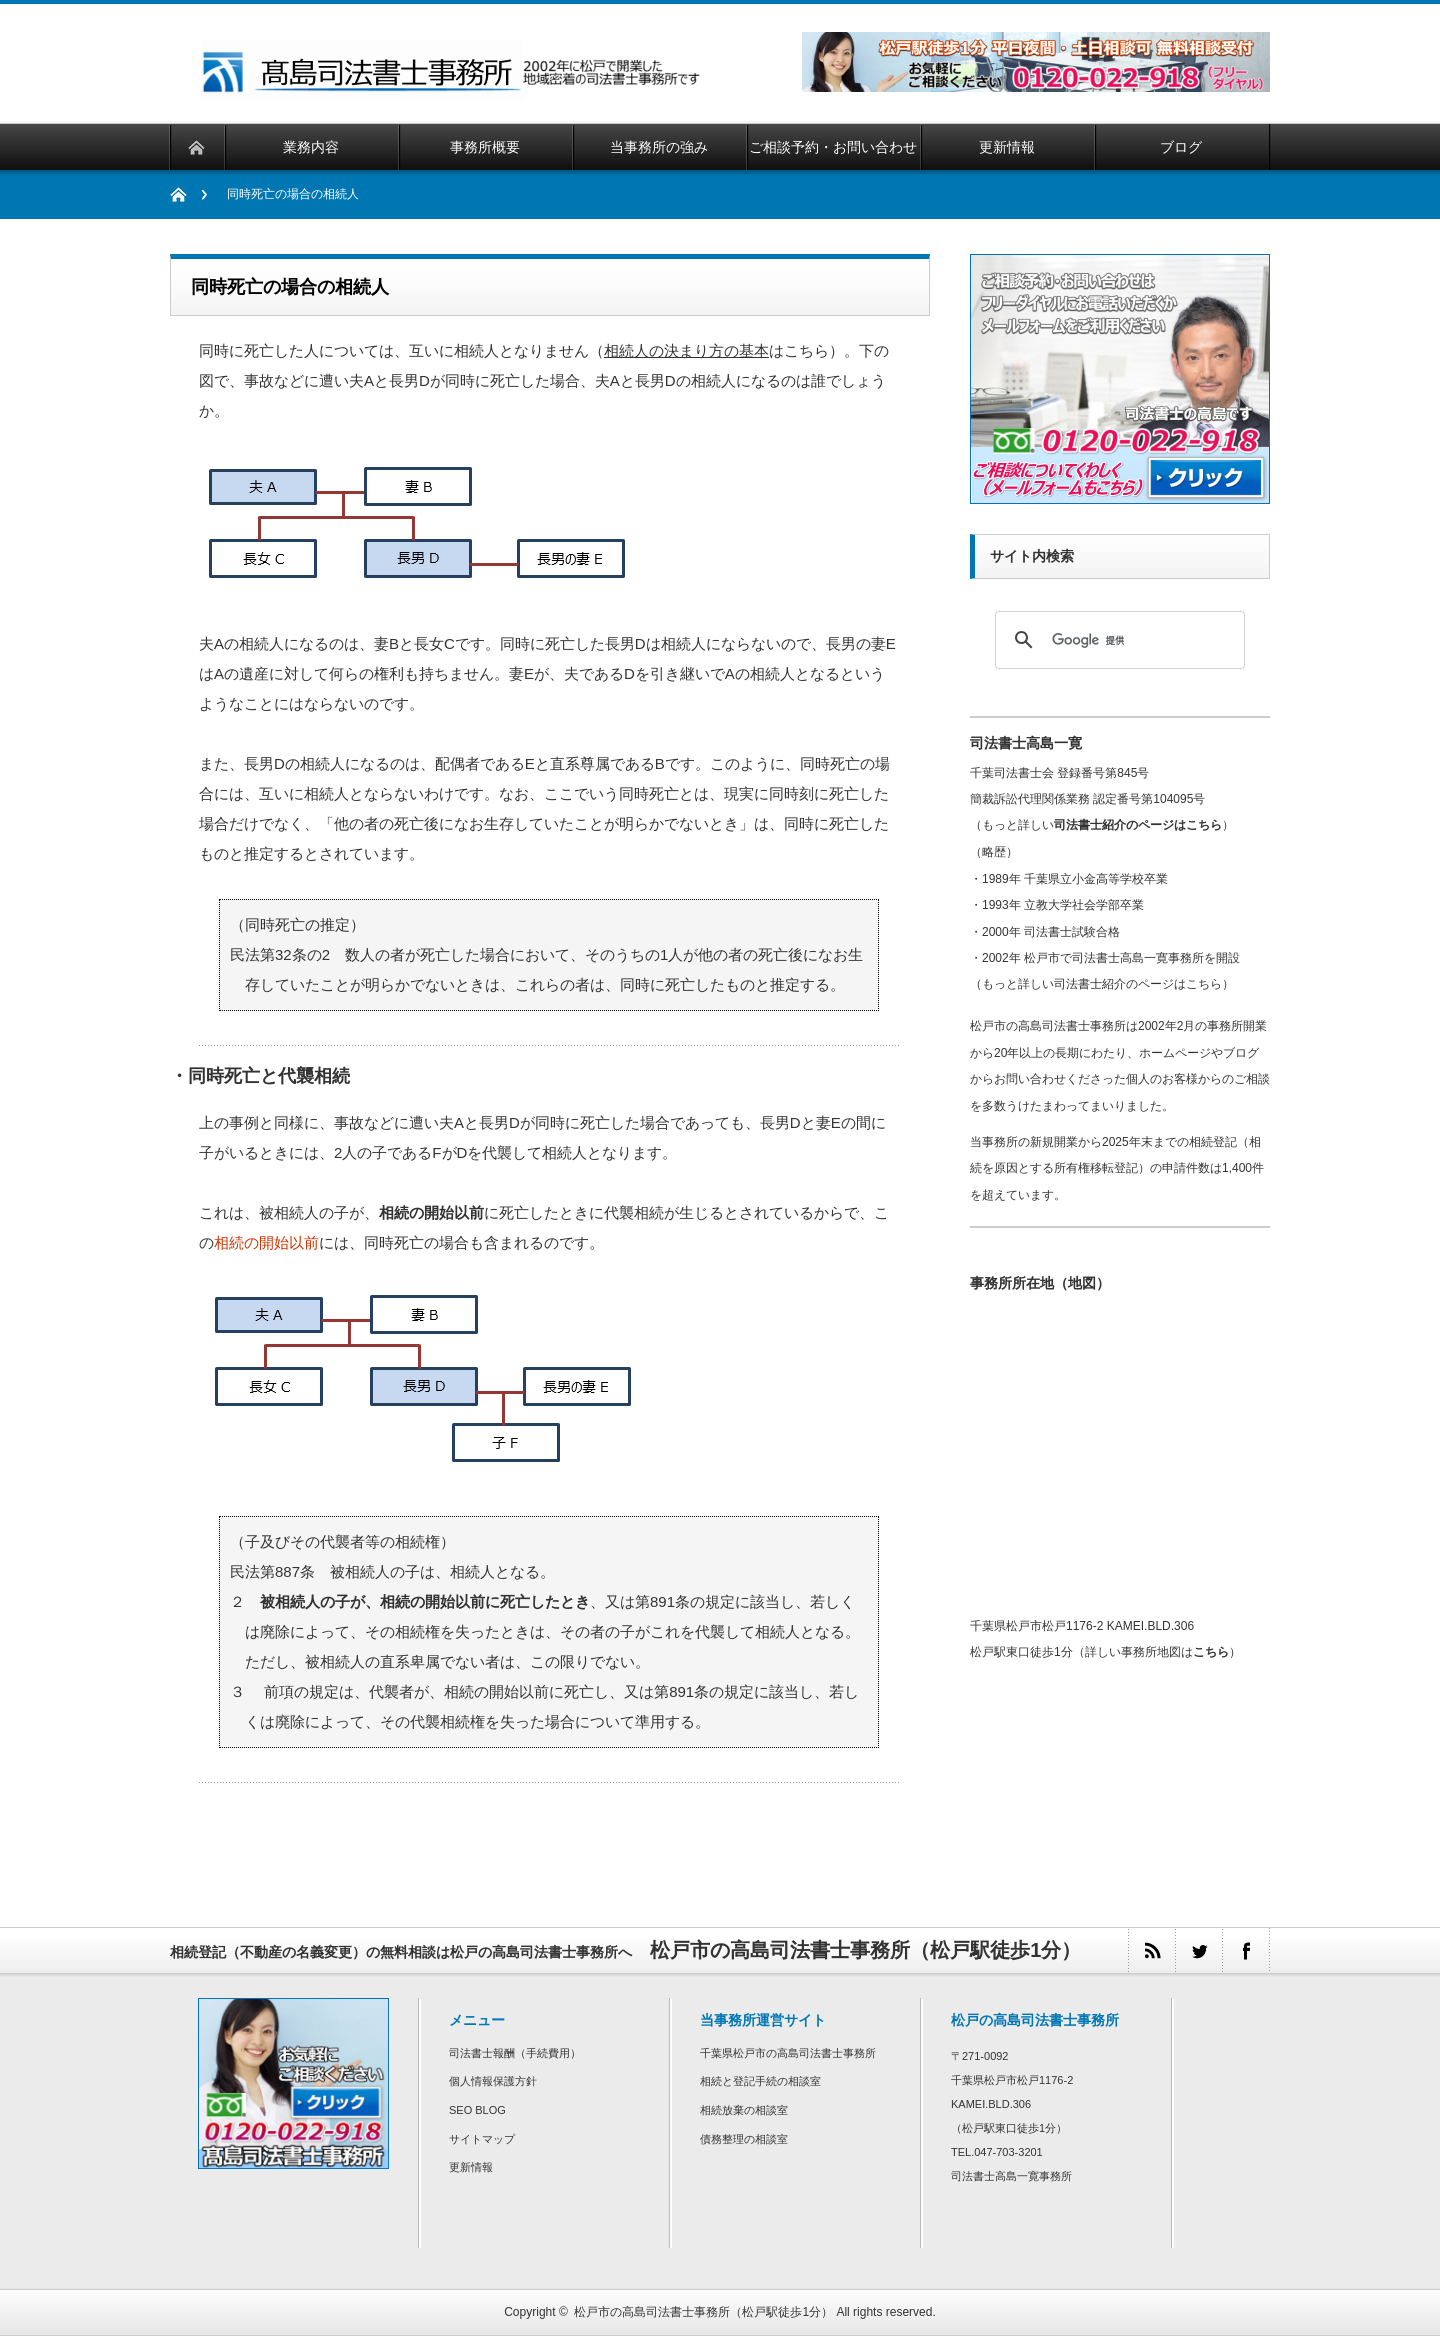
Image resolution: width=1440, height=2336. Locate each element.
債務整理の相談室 (744, 2139)
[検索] (1117, 640)
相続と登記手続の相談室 (760, 2081)
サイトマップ (482, 2139)
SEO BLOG (477, 2110)
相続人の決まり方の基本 (686, 350)
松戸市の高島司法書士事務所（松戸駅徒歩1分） (703, 2312)
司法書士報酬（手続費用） (515, 2053)
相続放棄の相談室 (744, 2110)
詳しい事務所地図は (1157, 1652)
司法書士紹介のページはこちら (1138, 825)
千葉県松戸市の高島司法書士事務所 (788, 2053)
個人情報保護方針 (493, 2081)
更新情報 (471, 2167)
